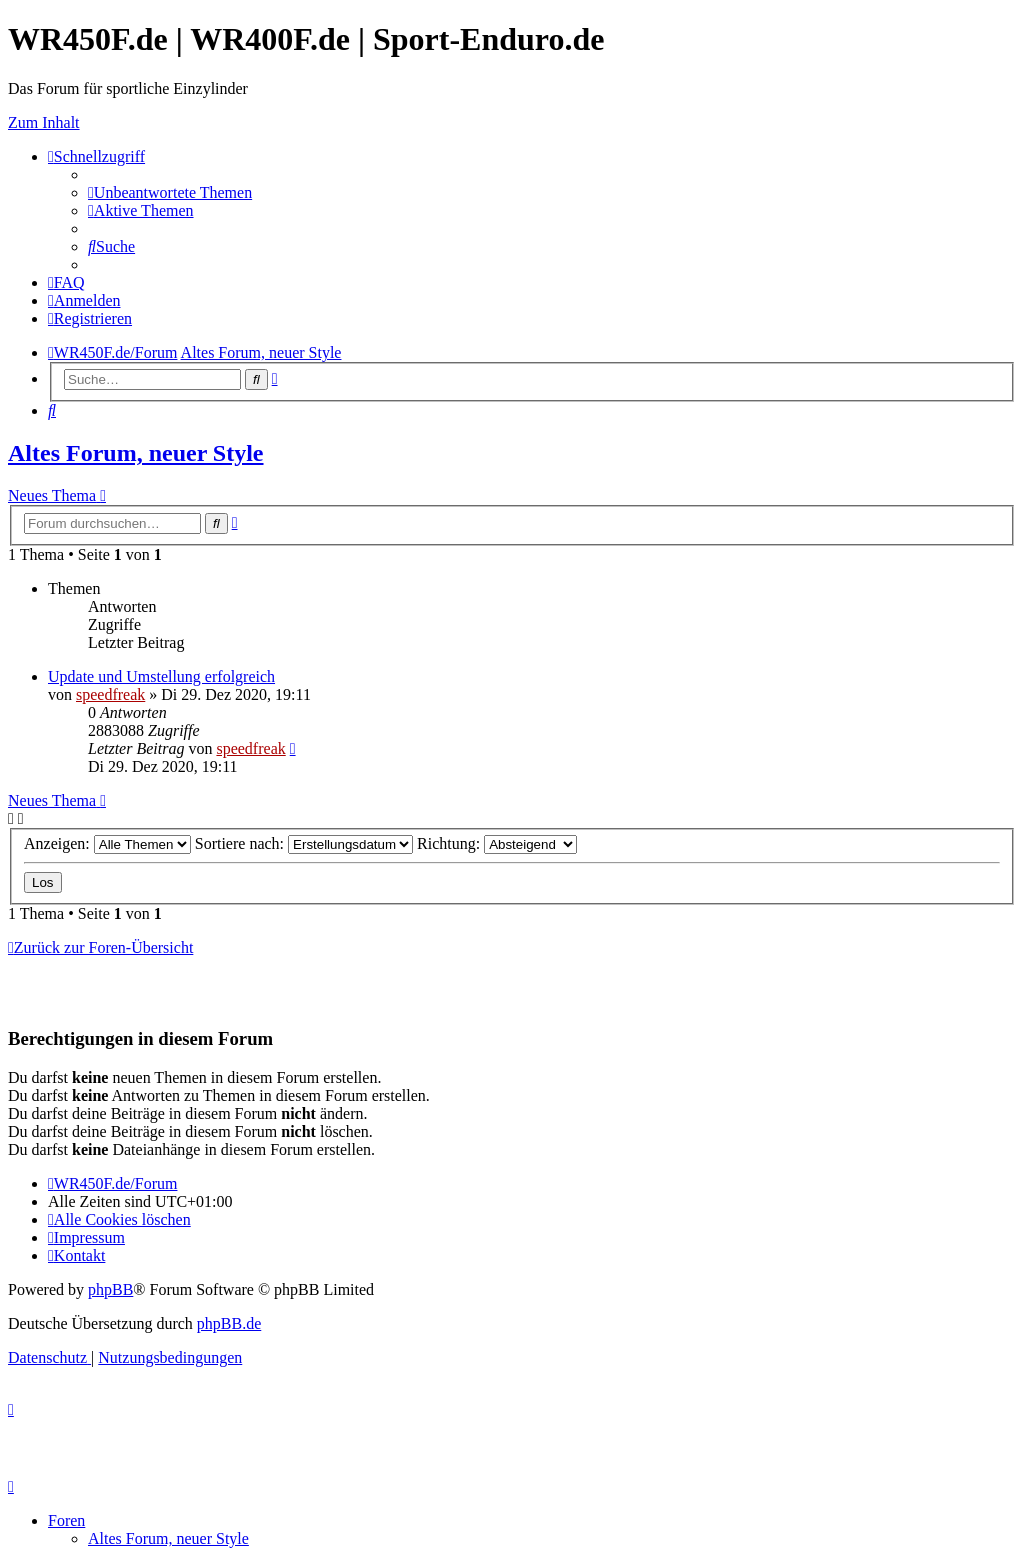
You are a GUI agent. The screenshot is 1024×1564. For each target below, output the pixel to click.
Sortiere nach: (304, 843)
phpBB (110, 1289)
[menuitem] (170, 192)
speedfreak (110, 694)
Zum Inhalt (44, 122)
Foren (66, 1520)
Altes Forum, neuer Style (136, 453)
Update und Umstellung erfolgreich (161, 676)
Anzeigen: (107, 843)
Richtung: (497, 843)
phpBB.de (229, 1323)
